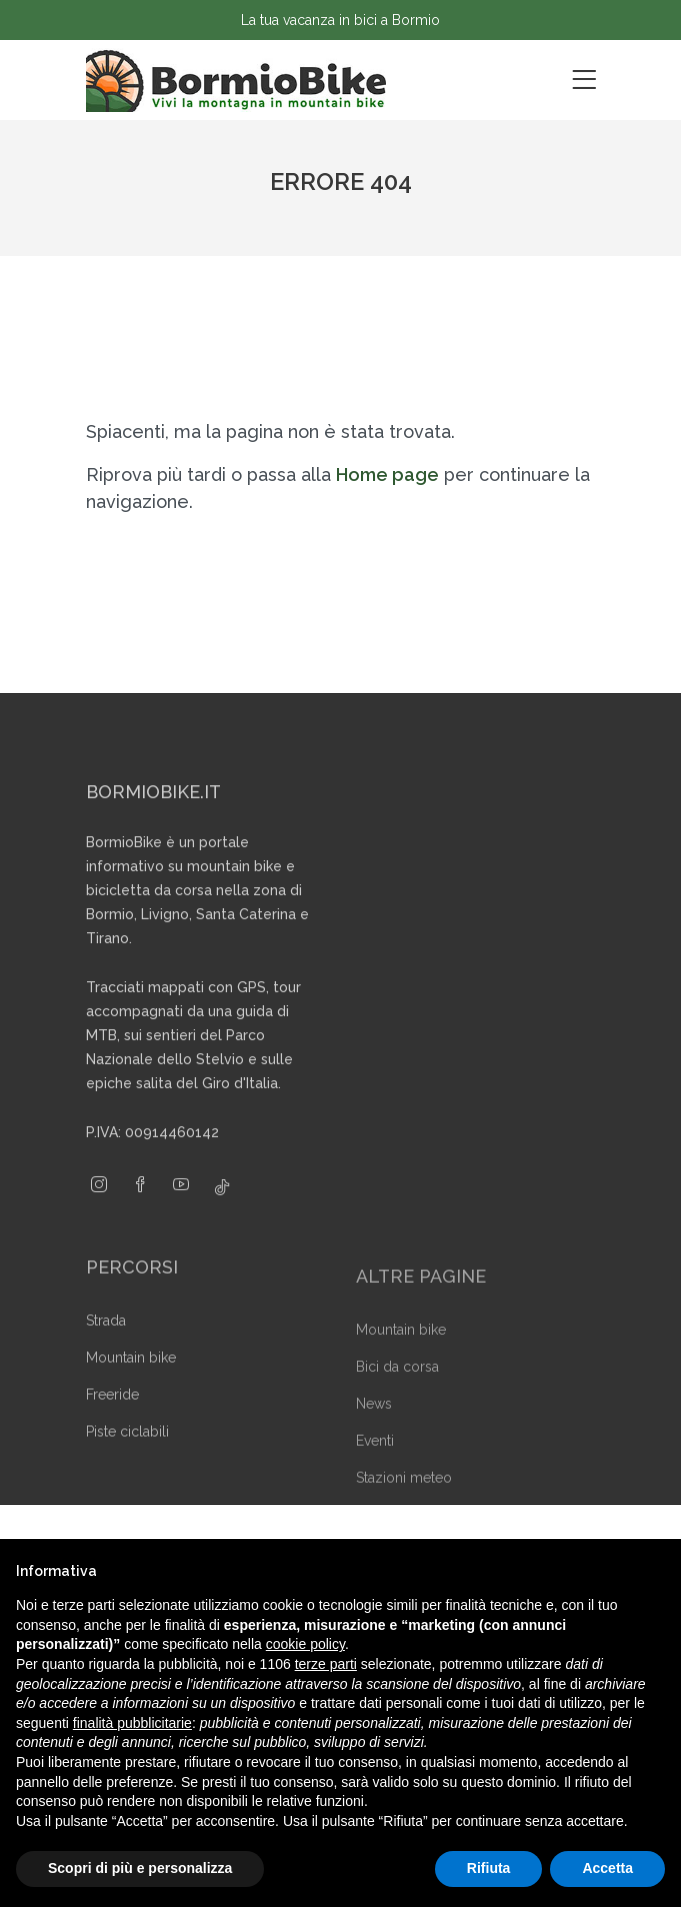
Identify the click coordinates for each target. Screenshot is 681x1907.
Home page (387, 474)
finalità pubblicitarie (132, 1723)
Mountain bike (131, 1387)
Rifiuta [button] (489, 1868)
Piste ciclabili (127, 1461)
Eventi (375, 1469)
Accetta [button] (607, 1868)
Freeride (112, 1424)
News (374, 1432)
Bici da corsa (397, 1395)
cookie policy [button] (305, 1644)
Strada (106, 1350)
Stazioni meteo (404, 1506)
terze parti (326, 1664)
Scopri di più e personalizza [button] (140, 1868)
